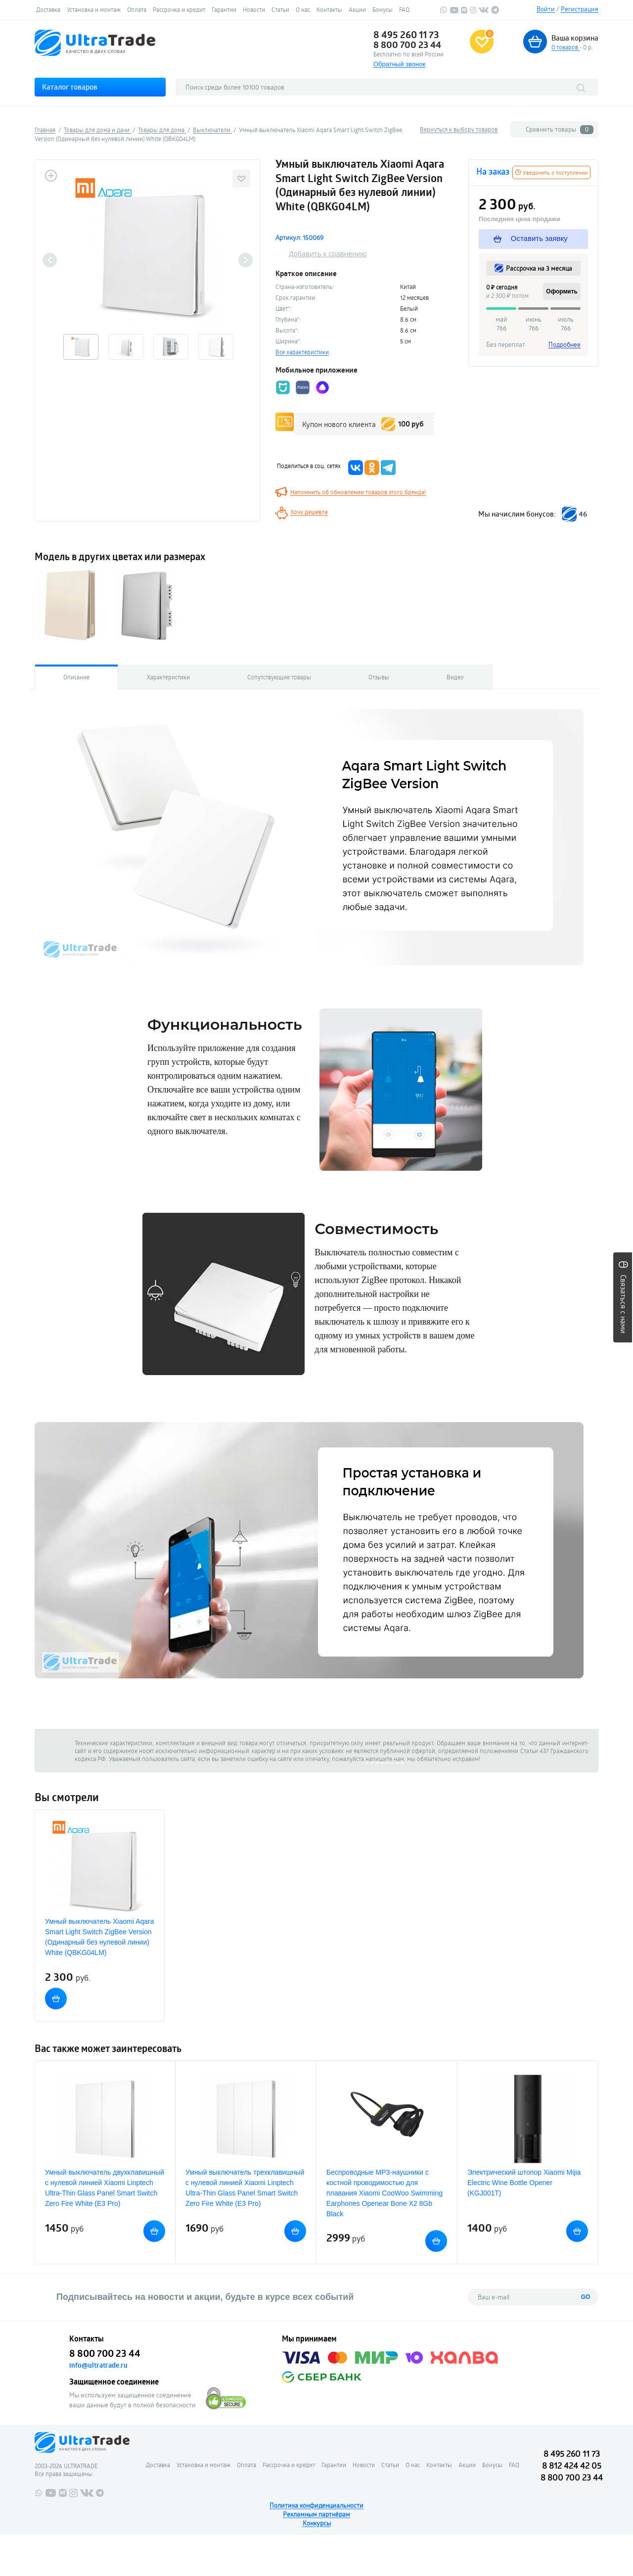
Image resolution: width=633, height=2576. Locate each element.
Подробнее (564, 344)
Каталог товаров (69, 87)
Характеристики (168, 677)
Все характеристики (302, 352)
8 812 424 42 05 (571, 2465)
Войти (546, 8)
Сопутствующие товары (279, 677)
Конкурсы (317, 2523)
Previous (50, 260)
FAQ (404, 9)
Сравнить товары (559, 129)
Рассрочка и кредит (179, 9)
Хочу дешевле (309, 512)
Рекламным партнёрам (316, 2514)
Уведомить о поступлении (551, 172)
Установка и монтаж (94, 9)
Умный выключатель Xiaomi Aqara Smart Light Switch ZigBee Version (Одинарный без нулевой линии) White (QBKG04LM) (99, 1936)
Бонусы (382, 9)
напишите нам (384, 1759)
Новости (254, 9)
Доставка (48, 9)
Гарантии (224, 9)
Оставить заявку (531, 238)
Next (245, 260)
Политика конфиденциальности (316, 2505)
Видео (455, 677)
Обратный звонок (399, 64)
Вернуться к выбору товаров (458, 129)
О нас (303, 9)
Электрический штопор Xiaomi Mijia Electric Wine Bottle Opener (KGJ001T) (524, 2182)
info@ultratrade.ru (98, 2365)
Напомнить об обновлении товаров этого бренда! (358, 492)
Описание (76, 677)
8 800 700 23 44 (407, 44)
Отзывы (378, 677)
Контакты (329, 9)
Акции (357, 9)
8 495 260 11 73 (406, 35)
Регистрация (579, 8)
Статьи (280, 9)
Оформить (562, 291)
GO (585, 2296)
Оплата (136, 9)
